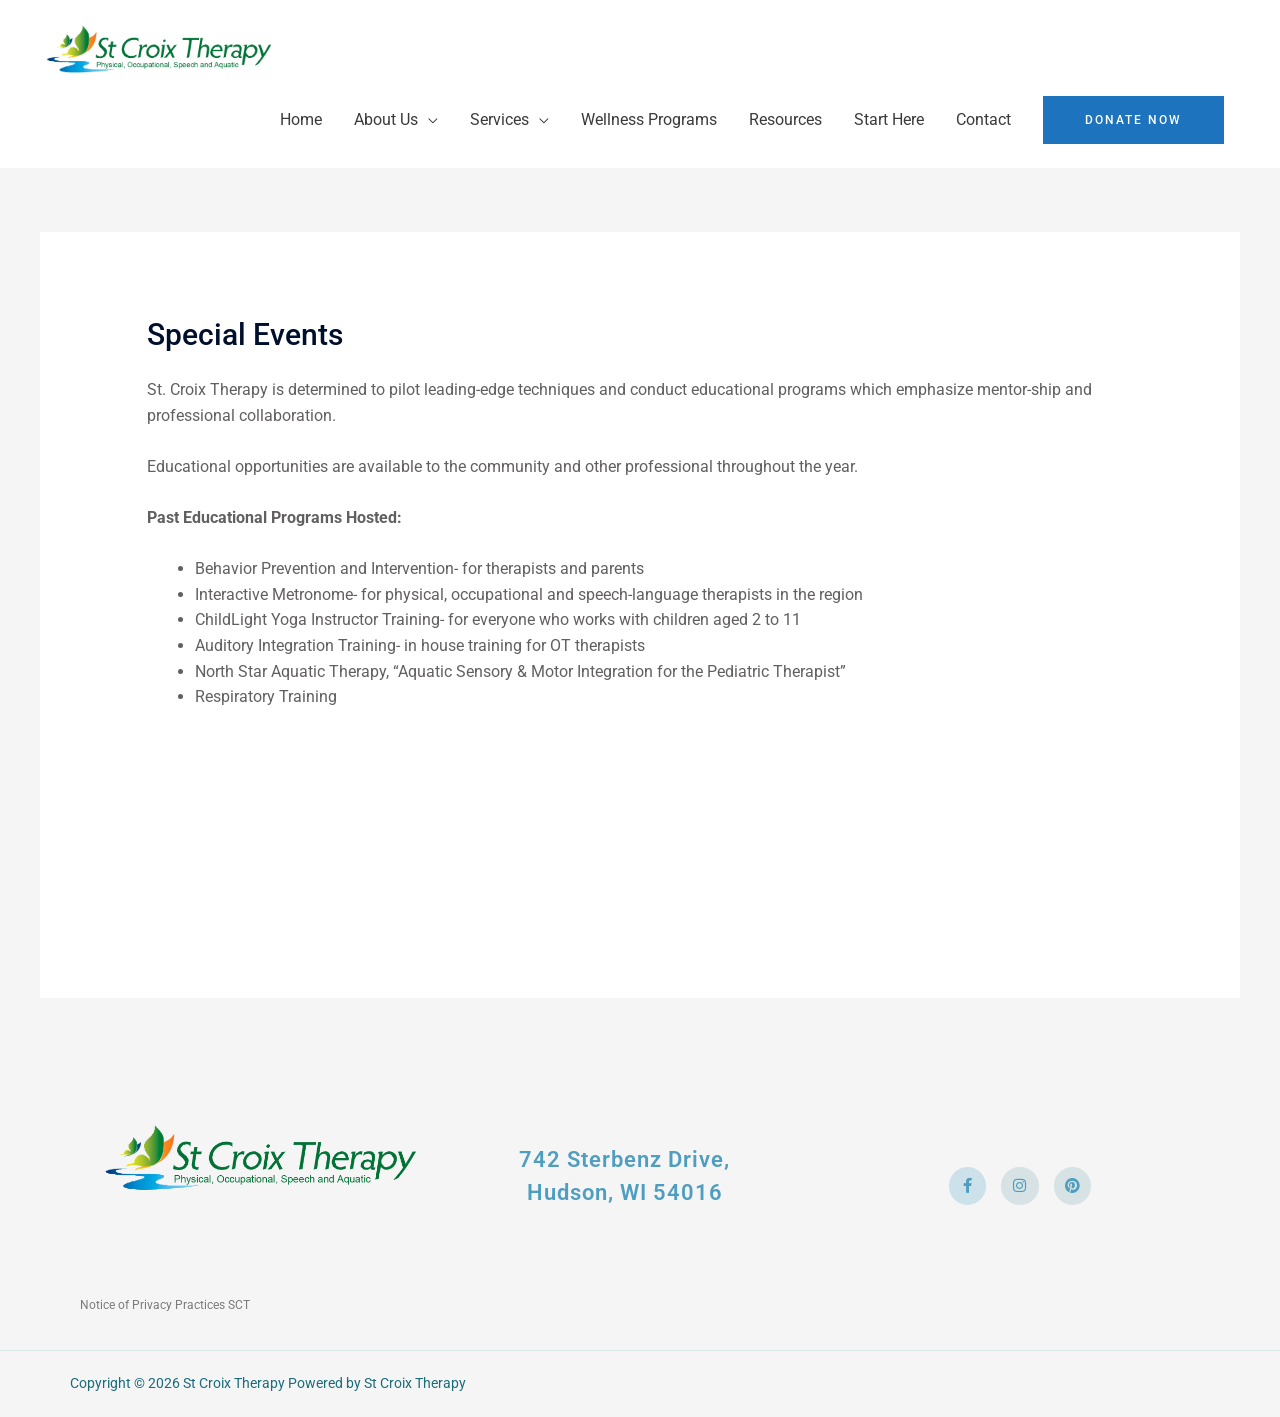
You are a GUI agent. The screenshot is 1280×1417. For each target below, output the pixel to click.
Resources (785, 119)
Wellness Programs (649, 119)
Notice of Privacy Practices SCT (165, 1305)
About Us (386, 119)
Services (499, 119)
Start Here (889, 119)
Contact (983, 119)
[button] (1133, 120)
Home (301, 119)
